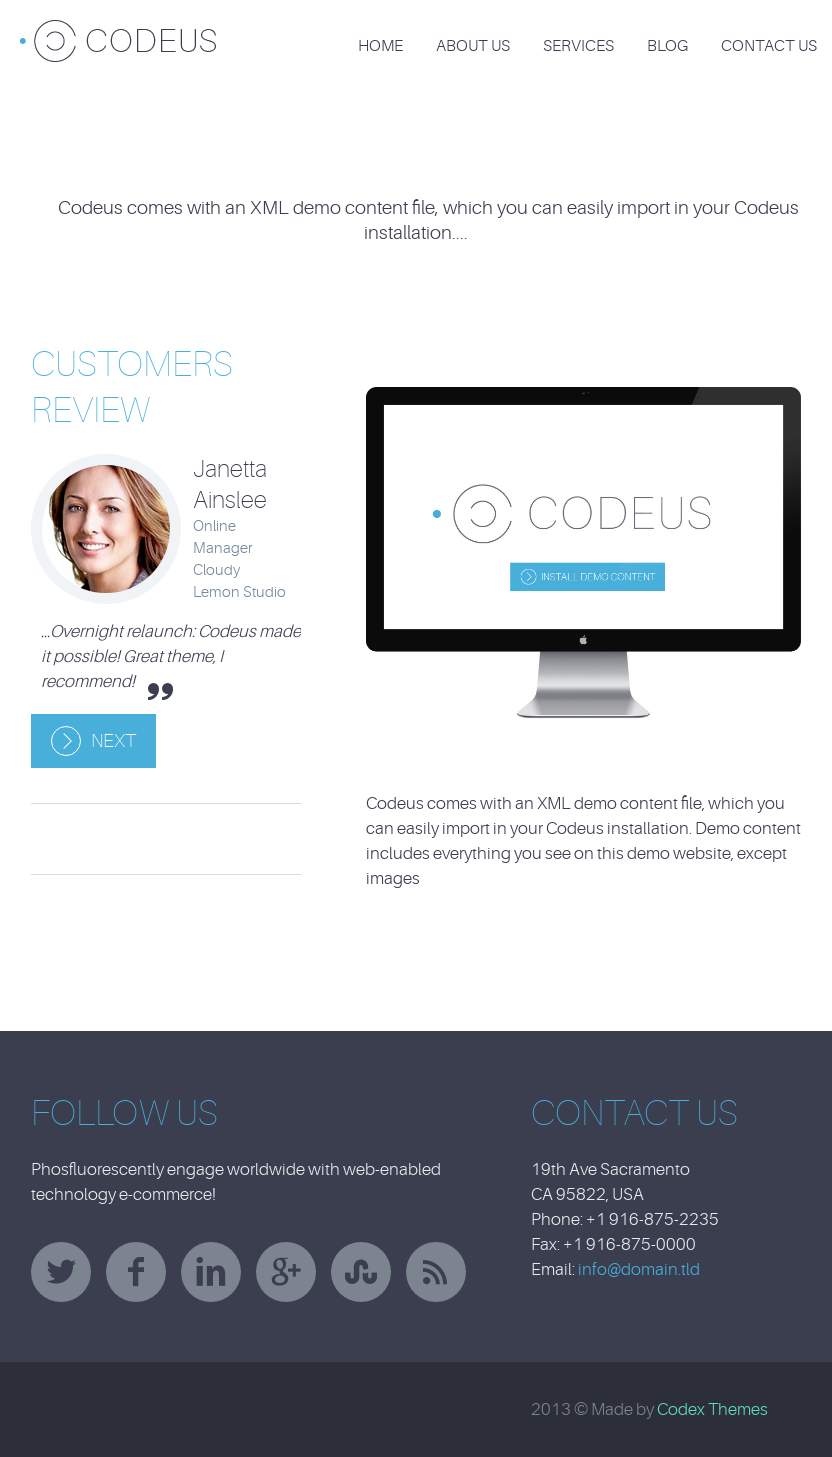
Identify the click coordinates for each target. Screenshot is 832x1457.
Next (113, 741)
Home (380, 46)
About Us (473, 46)
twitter (61, 1272)
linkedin (211, 1272)
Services (578, 46)
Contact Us (769, 46)
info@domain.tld (639, 1269)
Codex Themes (712, 1409)
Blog (667, 46)
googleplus (286, 1272)
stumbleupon (361, 1272)
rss (436, 1272)
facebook (136, 1272)
